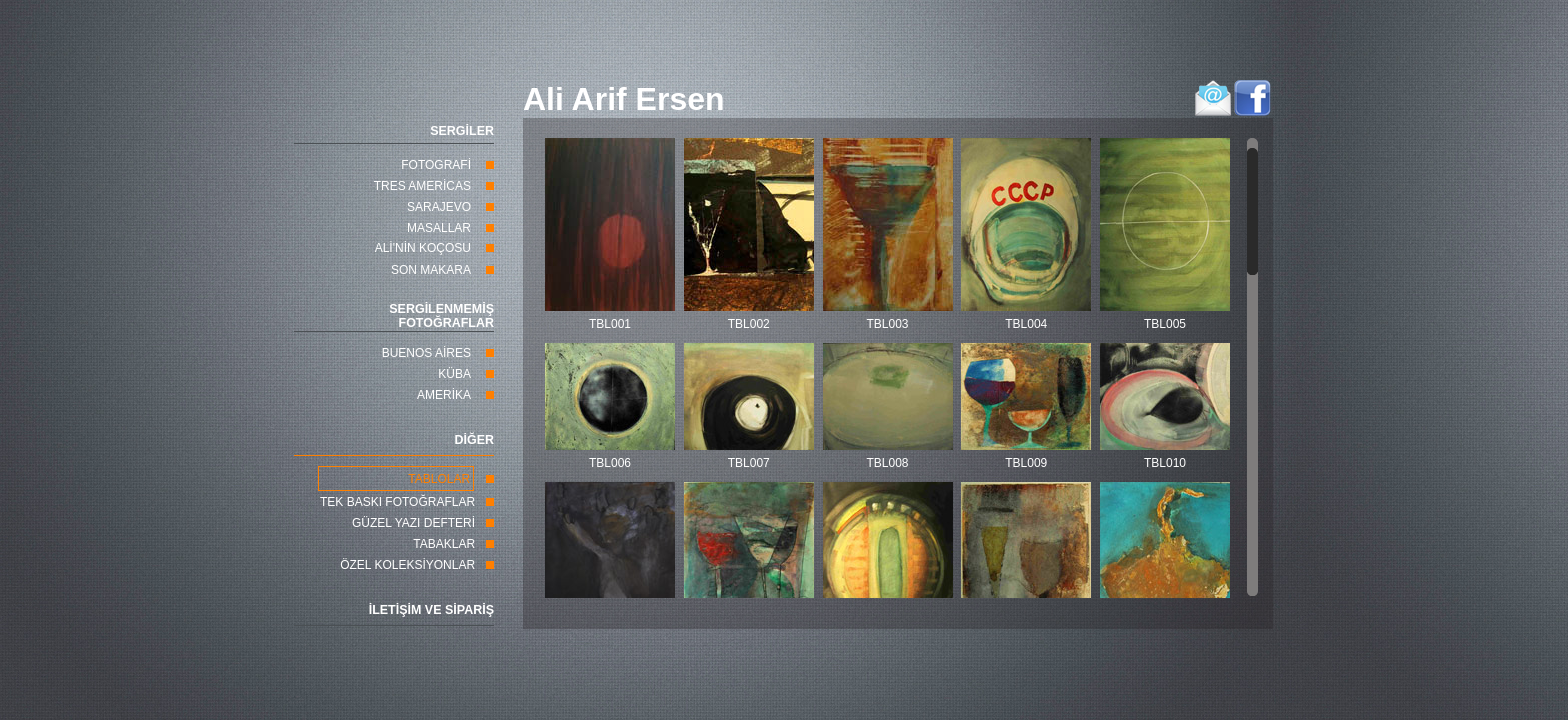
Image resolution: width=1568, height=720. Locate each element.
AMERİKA (444, 395)
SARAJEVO (439, 207)
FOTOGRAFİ (436, 165)
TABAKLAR (444, 544)
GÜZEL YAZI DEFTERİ (413, 523)
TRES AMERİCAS (422, 186)
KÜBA (454, 374)
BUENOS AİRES (426, 353)
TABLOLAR (439, 479)
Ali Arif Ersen (624, 99)
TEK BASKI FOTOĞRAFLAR (397, 502)
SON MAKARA (431, 270)
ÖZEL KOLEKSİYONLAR (407, 565)
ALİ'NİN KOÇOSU (423, 248)
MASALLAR (439, 228)
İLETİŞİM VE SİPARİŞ (431, 610)
